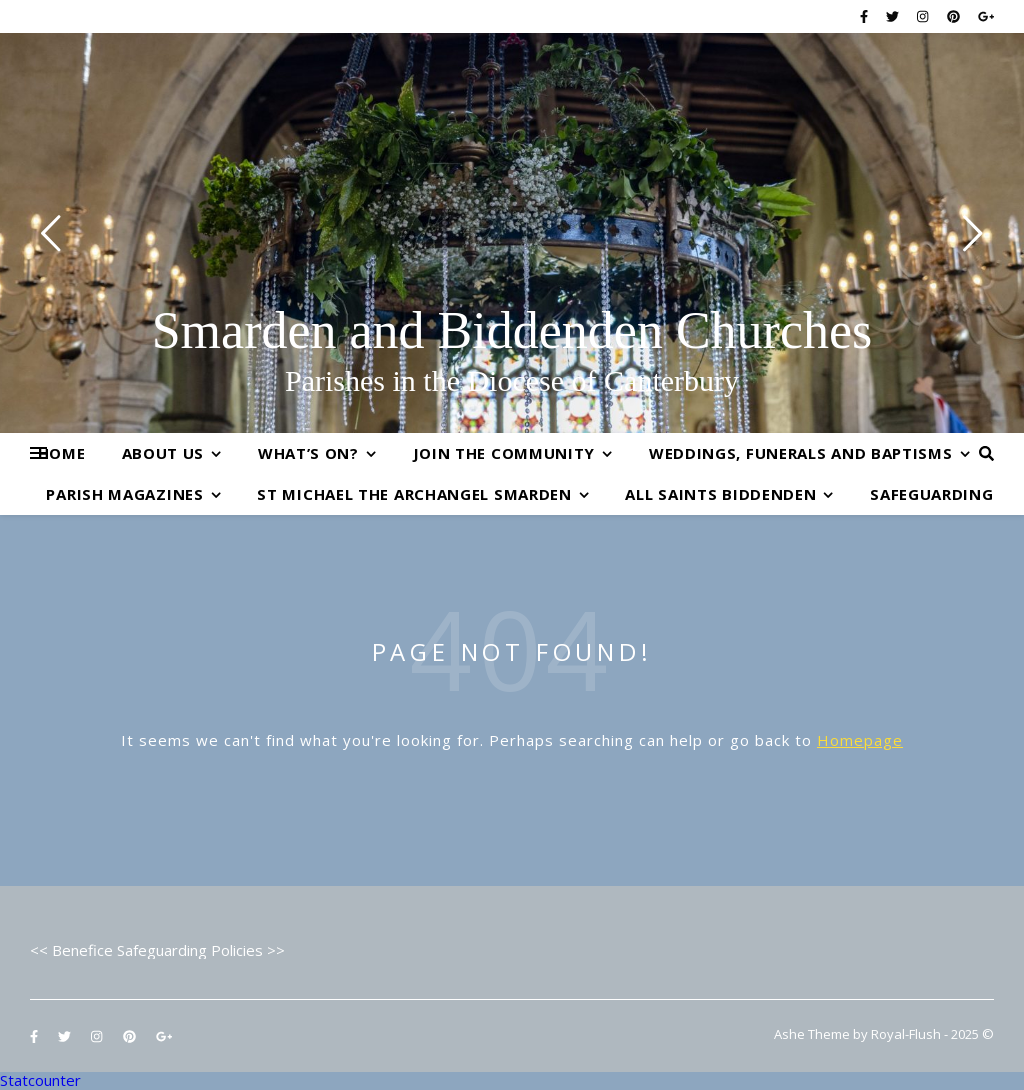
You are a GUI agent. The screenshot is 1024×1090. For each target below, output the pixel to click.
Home (62, 453)
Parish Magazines (124, 494)
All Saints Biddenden (720, 494)
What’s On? (308, 453)
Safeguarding (931, 494)
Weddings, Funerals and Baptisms (801, 453)
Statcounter (40, 1080)
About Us (163, 453)
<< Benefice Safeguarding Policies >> (157, 950)
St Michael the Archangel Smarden (414, 494)
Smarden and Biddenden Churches (512, 331)
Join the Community (504, 453)
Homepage (860, 740)
